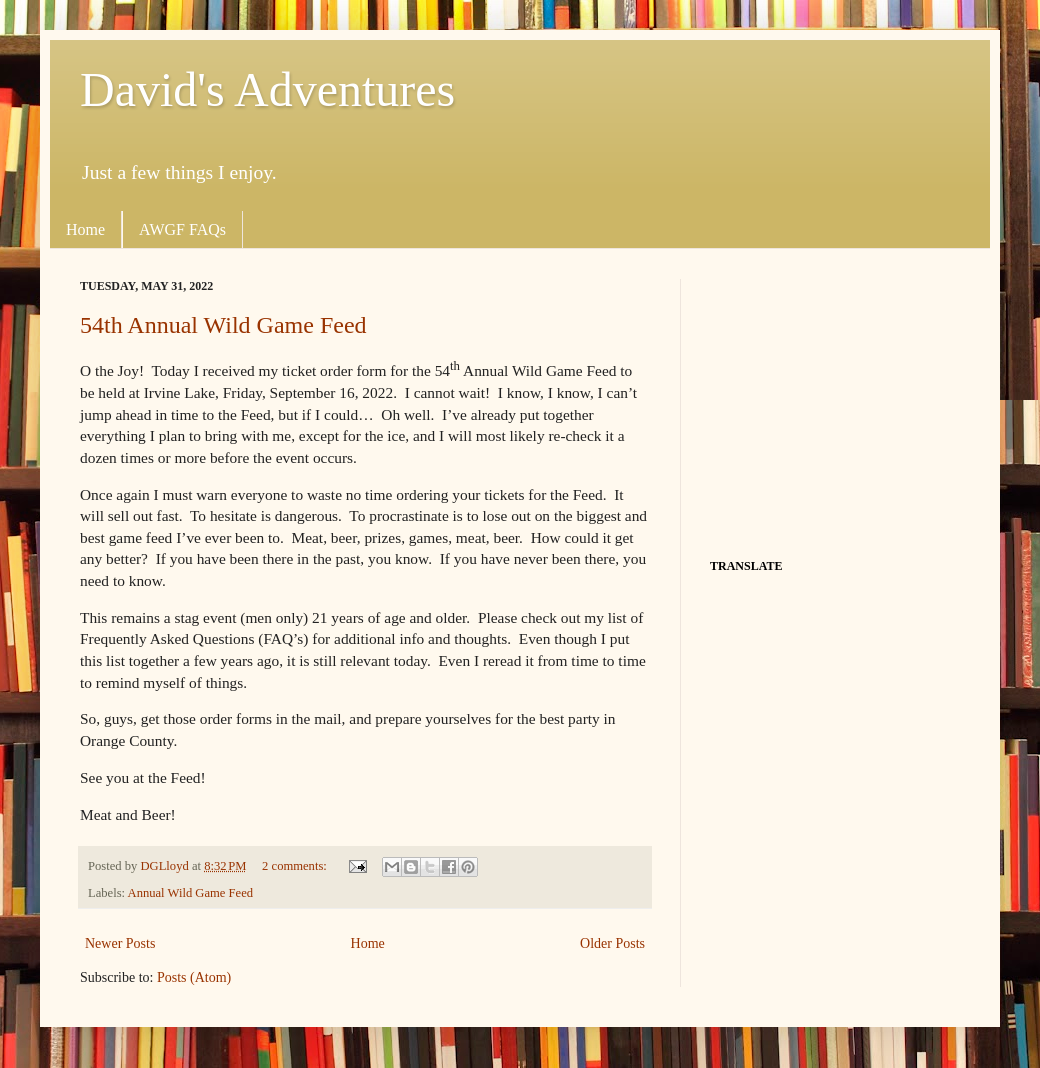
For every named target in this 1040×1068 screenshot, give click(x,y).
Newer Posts (120, 943)
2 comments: (296, 866)
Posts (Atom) (194, 977)
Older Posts (612, 943)
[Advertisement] (835, 404)
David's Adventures (267, 89)
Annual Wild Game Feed (191, 893)
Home (85, 229)
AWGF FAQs (182, 229)
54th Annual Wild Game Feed (223, 325)
